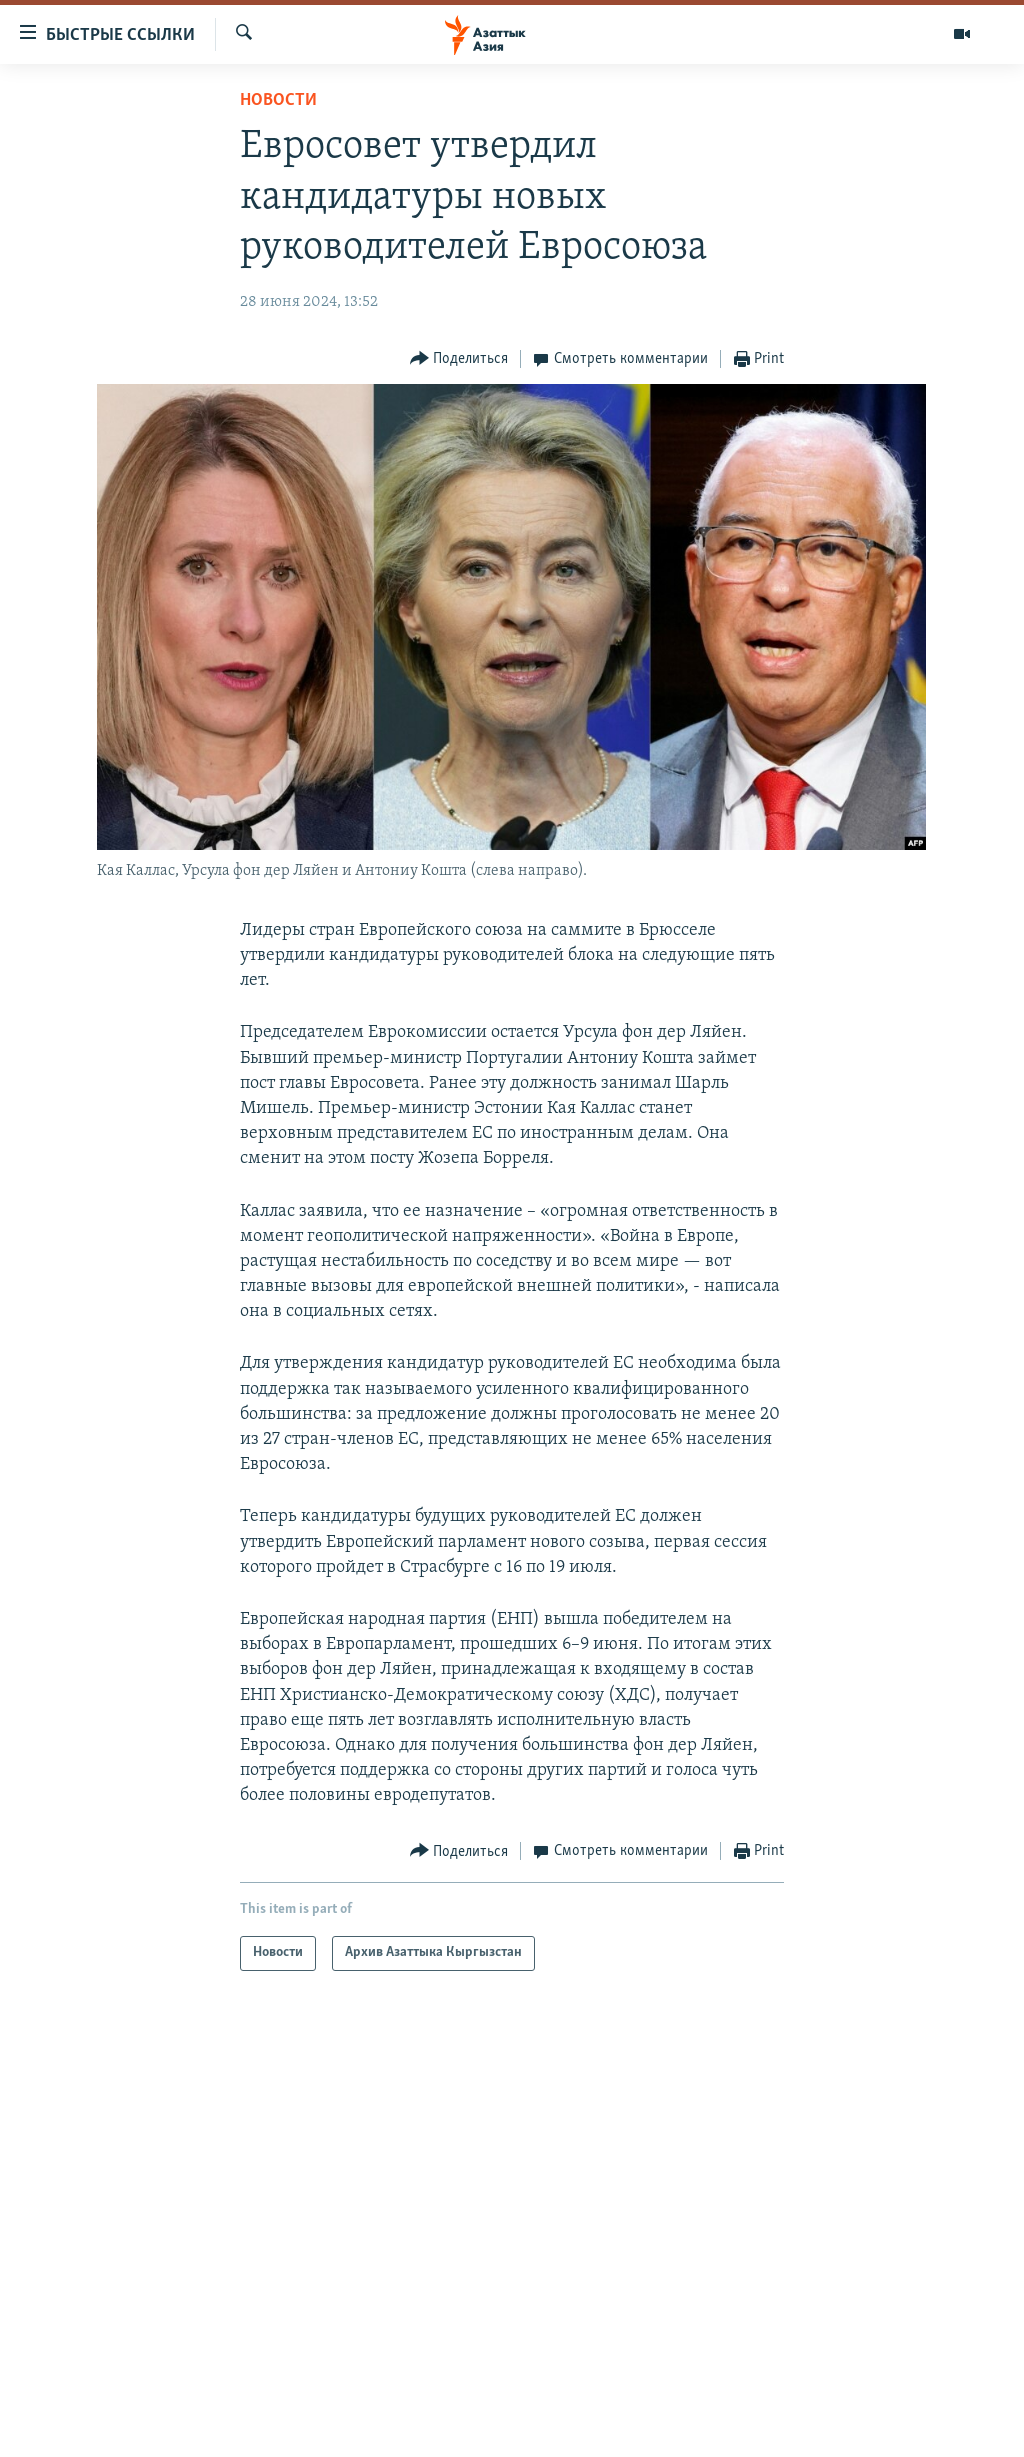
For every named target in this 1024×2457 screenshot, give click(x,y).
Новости (278, 100)
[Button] (459, 359)
